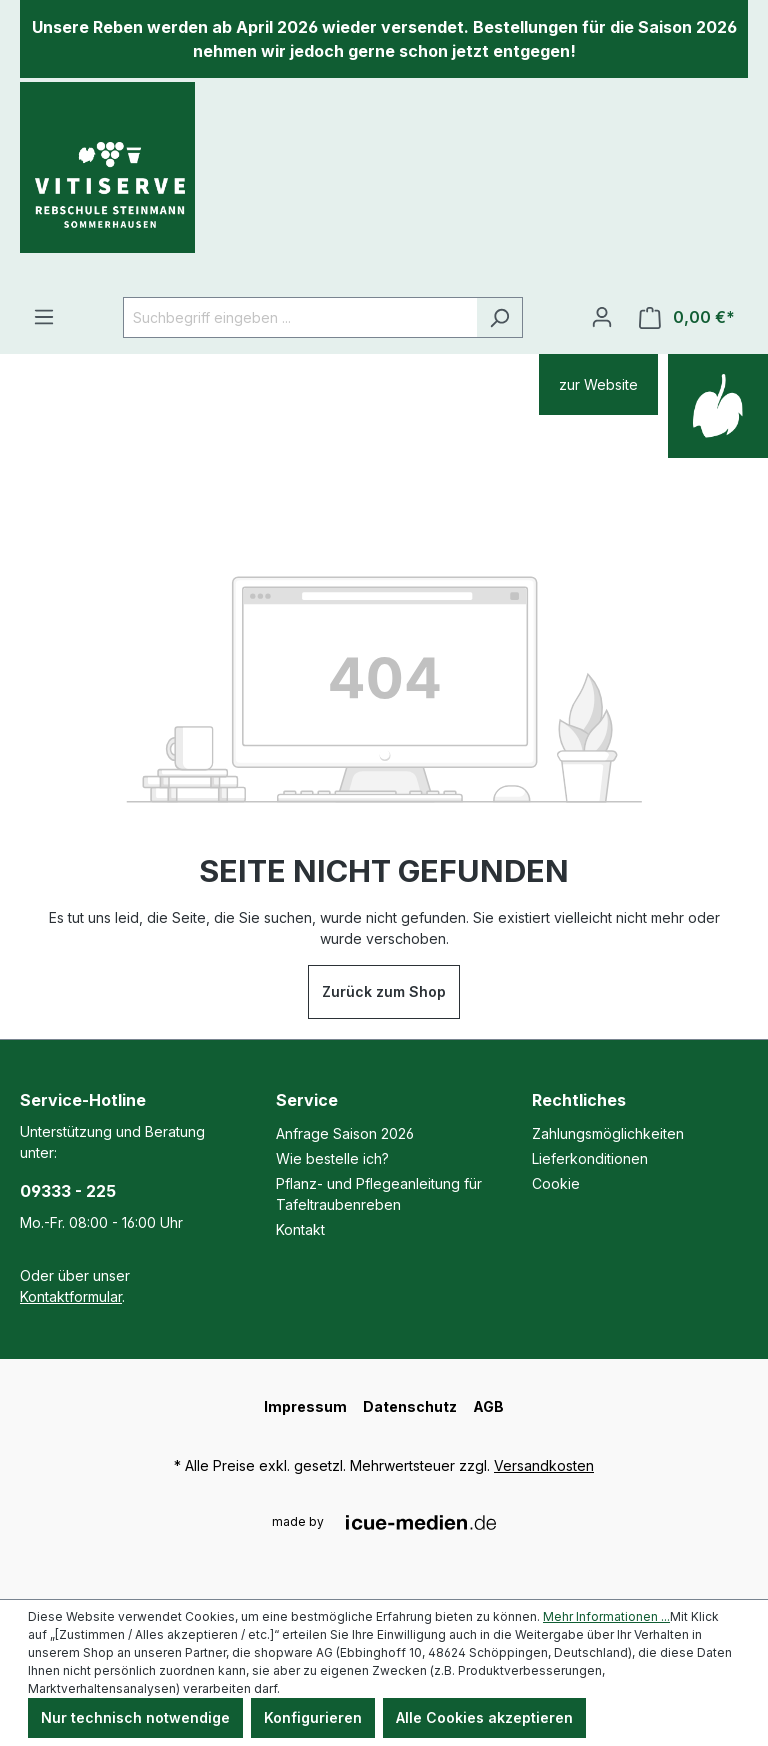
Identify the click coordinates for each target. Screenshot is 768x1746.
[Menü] (44, 317)
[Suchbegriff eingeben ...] (300, 317)
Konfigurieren (313, 1717)
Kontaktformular (71, 1296)
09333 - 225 (68, 1191)
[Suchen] (499, 317)
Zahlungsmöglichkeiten (608, 1133)
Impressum (305, 1406)
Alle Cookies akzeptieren (484, 1717)
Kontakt (300, 1229)
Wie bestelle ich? (332, 1158)
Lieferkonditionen (590, 1158)
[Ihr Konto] (602, 317)
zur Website (598, 384)
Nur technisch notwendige (135, 1717)
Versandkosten (544, 1465)
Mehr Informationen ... (606, 1616)
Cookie (556, 1183)
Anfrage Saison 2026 (345, 1133)
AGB (488, 1406)
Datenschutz (410, 1406)
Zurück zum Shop (384, 991)
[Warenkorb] (687, 317)
